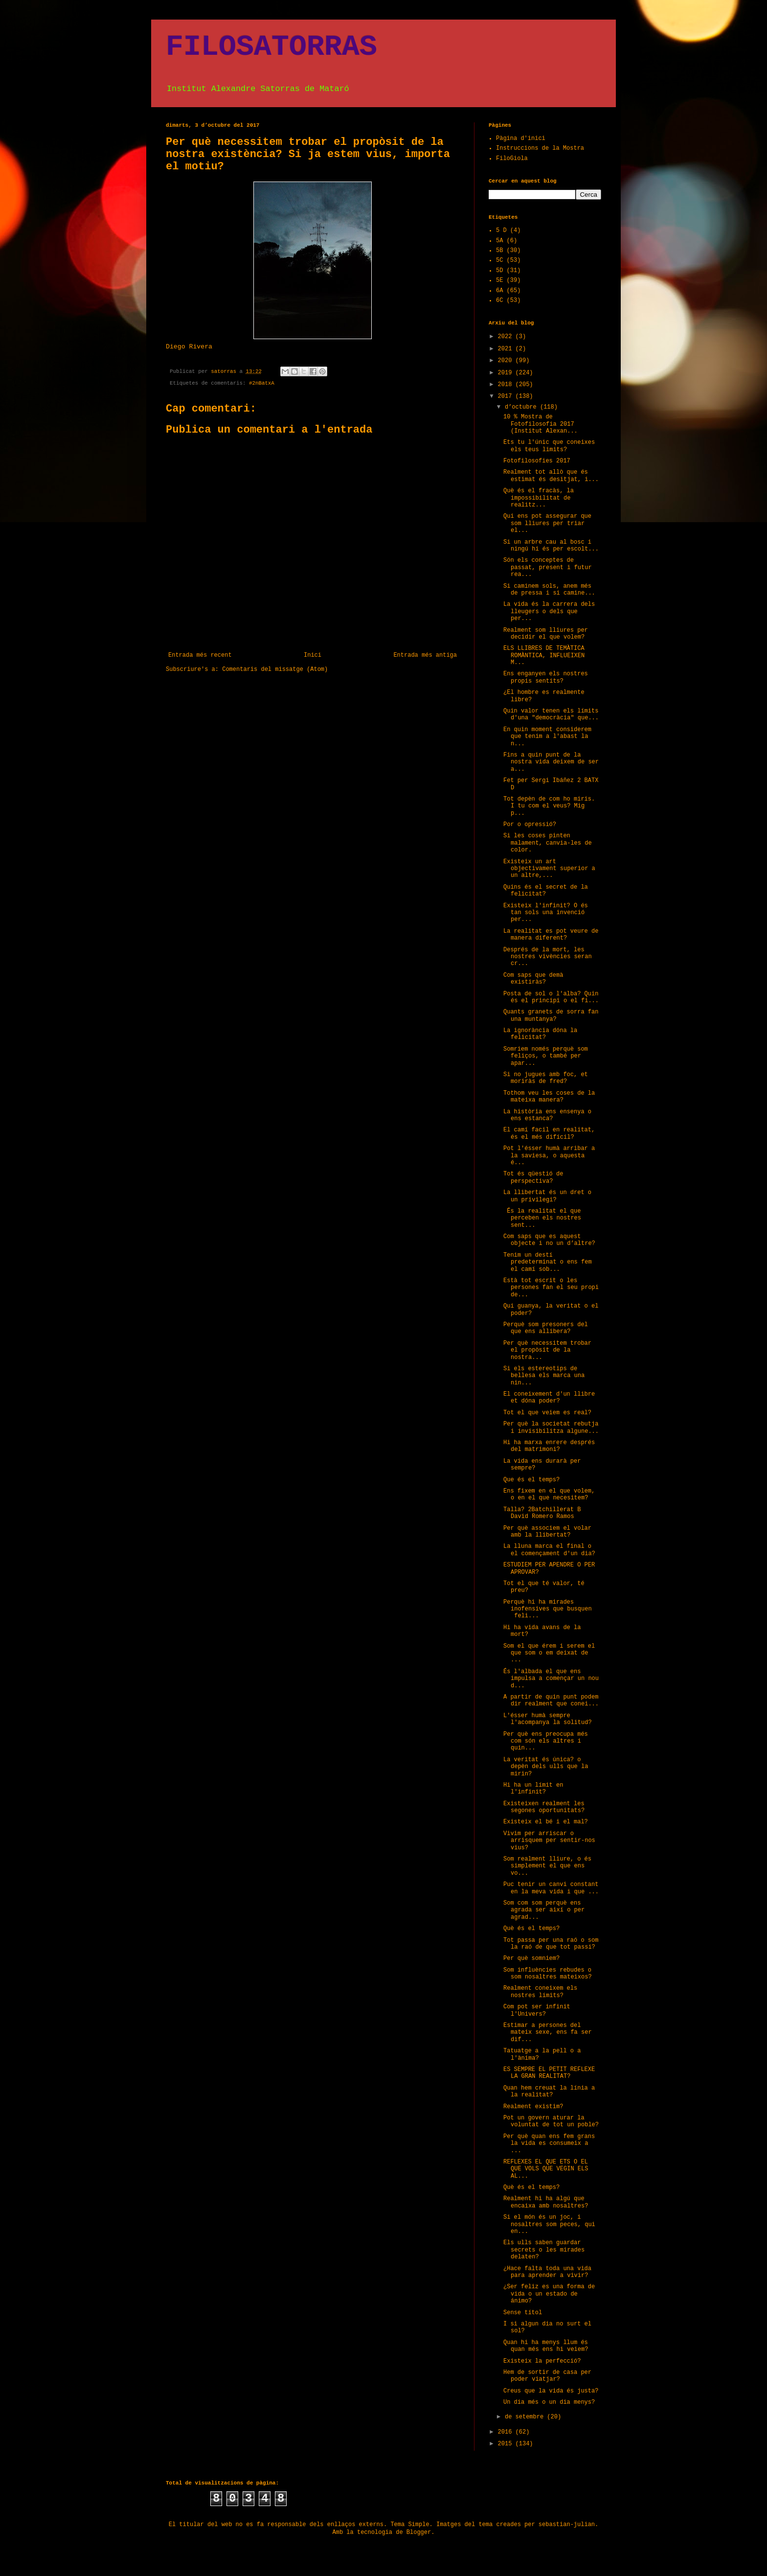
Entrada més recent (200, 655)
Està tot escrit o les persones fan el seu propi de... (551, 1287)
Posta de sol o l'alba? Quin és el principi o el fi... (551, 997)
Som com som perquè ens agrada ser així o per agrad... (544, 1910)
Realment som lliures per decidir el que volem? (545, 634)
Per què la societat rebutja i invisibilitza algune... (551, 1427)
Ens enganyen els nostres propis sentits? (545, 677)
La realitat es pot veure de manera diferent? (550, 935)
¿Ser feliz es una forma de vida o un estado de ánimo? (549, 2293)
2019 (507, 372)
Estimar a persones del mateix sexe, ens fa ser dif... (547, 2032)
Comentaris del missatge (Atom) (275, 669)
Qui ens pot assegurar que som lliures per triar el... (547, 523)
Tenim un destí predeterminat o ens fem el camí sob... (547, 1262)
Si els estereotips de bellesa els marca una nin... (544, 1375)
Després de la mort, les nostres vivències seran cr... (547, 956)
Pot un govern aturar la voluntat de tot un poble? (551, 2121)
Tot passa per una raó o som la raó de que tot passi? (550, 1944)
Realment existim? (533, 2106)
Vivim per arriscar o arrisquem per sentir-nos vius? (549, 1840)
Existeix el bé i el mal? (545, 1821)
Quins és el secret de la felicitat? (545, 890)
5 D (501, 230)
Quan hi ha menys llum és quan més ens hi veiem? (545, 2346)
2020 (507, 360)
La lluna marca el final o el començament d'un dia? (549, 1550)
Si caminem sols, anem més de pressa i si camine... (549, 590)
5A (499, 240)
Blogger (418, 2532)
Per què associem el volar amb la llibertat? (547, 1532)
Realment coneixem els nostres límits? (540, 1992)
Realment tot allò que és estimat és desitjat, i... (551, 476)
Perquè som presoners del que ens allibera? (545, 1328)
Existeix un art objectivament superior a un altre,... (549, 868)
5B (499, 250)
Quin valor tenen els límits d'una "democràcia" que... (551, 714)
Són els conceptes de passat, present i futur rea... (547, 567)
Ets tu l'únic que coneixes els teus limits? (549, 446)
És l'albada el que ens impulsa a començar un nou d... (551, 1678)
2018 (507, 384)
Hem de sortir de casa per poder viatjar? (547, 2376)
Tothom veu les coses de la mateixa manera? (549, 1097)
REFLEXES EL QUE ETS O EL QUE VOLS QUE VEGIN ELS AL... (545, 2169)
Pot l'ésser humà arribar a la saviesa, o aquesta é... (549, 1155)
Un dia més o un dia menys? (549, 2402)
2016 (507, 2432)
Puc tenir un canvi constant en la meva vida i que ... (551, 1888)
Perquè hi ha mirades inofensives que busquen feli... (547, 1609)
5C (499, 260)
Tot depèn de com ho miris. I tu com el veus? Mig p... (549, 806)
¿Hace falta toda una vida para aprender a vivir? (547, 2272)
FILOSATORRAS (271, 47)
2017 (507, 396)
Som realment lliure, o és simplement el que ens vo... (547, 1866)
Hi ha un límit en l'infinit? (533, 1788)
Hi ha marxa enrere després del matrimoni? (549, 1446)
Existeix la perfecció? (542, 2361)
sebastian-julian (567, 2524)
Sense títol (522, 2312)
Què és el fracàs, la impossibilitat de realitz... (538, 497)
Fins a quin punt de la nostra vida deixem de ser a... (551, 762)
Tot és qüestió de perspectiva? (533, 1177)
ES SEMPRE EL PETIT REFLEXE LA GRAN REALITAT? (549, 2073)
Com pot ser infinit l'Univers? (536, 2010)
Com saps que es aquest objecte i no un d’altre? (549, 1240)
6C (499, 300)
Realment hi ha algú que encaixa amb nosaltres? (545, 2202)
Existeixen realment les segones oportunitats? (544, 1807)
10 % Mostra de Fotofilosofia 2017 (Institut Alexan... (540, 424)
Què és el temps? (531, 1928)
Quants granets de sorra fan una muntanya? (550, 1015)
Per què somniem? (531, 1958)
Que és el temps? (531, 1479)
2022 (507, 336)
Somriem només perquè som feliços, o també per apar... (545, 1056)
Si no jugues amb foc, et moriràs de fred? (545, 1078)
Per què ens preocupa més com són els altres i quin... (545, 1741)
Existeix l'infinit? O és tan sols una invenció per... (545, 912)
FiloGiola (512, 158)
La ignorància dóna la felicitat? (540, 1034)
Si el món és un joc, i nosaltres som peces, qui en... (549, 2224)
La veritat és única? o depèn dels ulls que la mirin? (545, 1766)
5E (499, 280)
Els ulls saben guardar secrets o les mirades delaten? (544, 2249)
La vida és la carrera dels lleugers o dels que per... (549, 611)
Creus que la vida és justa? (550, 2391)
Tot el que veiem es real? (547, 1412)
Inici (312, 655)
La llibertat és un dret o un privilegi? (547, 1196)
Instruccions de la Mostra (540, 148)
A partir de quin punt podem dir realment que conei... (551, 1700)
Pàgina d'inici (520, 138)
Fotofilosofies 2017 (536, 461)
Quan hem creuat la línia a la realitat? (549, 2091)
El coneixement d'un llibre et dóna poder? (549, 1397)
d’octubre (522, 407)
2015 (507, 2443)
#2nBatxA (261, 383)
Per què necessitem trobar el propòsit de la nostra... (547, 1350)
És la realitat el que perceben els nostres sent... (542, 1218)
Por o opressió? (529, 824)
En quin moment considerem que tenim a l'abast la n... (547, 736)
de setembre (526, 2417)
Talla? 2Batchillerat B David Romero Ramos (542, 1513)
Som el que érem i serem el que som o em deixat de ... (549, 1653)
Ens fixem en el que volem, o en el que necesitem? (549, 1494)
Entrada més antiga (425, 655)
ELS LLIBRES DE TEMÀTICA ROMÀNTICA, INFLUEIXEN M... (544, 655)
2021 (507, 348)
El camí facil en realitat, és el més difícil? (549, 1133)
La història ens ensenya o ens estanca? (547, 1115)
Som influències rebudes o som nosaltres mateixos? (547, 1973)
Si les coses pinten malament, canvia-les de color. (547, 842)
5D (499, 270)
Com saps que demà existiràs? (533, 979)
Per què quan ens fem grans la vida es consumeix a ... (549, 2143)
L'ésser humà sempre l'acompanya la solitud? (547, 1719)
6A (499, 290)
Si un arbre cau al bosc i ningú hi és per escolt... (551, 545)
